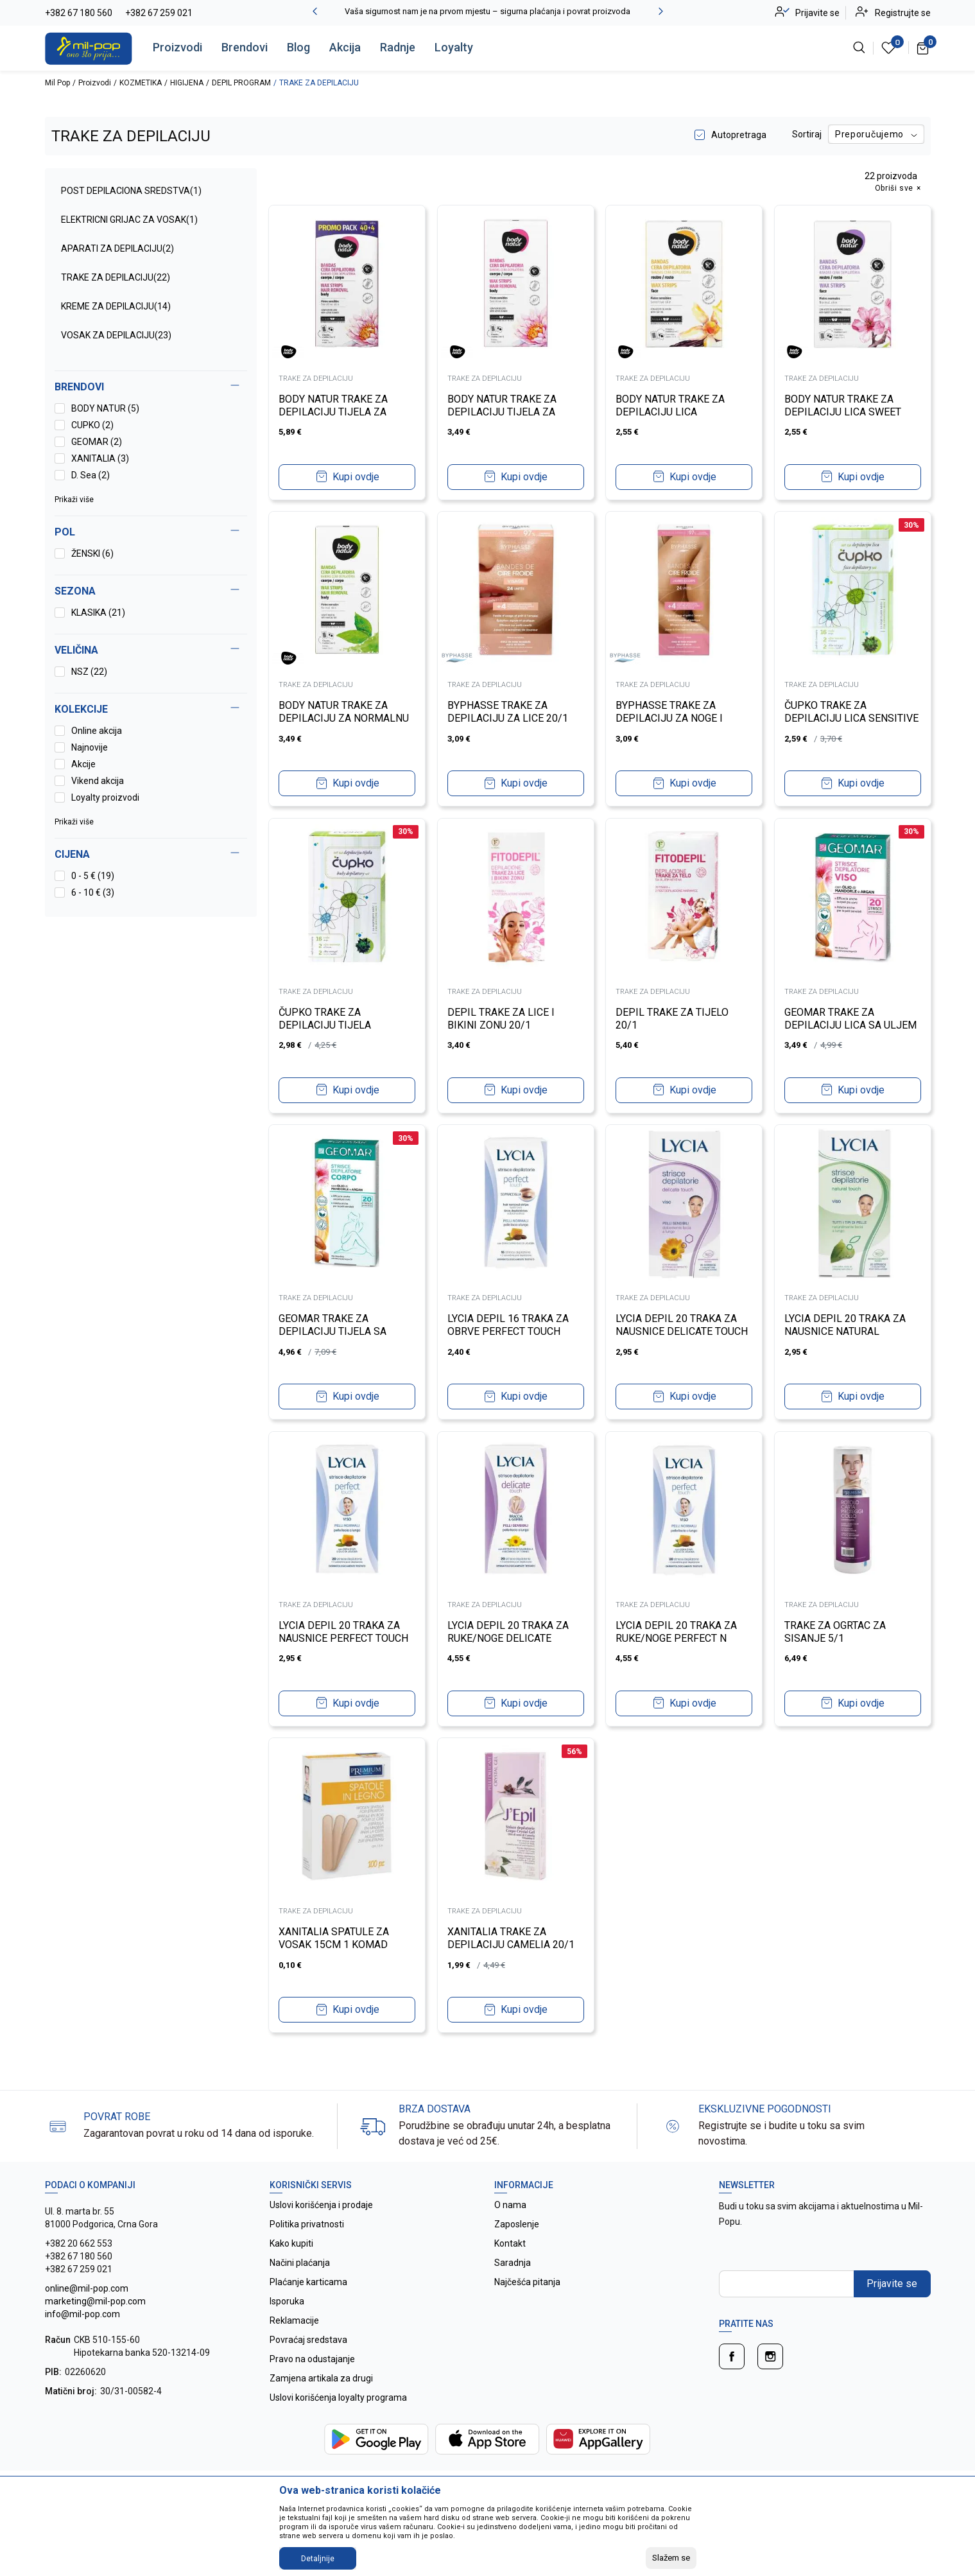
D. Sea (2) (90, 475)
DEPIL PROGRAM (241, 82)
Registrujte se (903, 13)
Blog (298, 47)
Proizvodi (177, 47)
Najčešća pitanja (527, 2282)
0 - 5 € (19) (92, 876)
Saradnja (512, 2263)
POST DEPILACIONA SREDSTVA (131, 191)
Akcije (83, 764)
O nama (510, 2205)
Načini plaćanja (300, 2263)
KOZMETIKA (140, 82)
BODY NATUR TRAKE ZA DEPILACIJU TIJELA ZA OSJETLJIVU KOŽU (335, 411)
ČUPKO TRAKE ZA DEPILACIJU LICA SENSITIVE (827, 717)
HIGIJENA (186, 82)
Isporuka (287, 2301)
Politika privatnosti (307, 2224)
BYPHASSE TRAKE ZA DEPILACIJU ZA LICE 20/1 (509, 710)
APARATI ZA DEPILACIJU (117, 248)
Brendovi (244, 47)
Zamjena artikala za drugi (321, 2378)
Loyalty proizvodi (105, 797)
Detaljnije (317, 2558)
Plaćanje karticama (308, 2282)
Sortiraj (807, 134)
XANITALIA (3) (100, 458)
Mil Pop (57, 82)
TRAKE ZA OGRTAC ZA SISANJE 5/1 (836, 1630)
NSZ (89, 671)
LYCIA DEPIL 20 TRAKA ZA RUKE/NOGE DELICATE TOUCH (509, 1637)
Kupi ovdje (355, 475)
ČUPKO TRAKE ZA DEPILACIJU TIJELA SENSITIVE (326, 1024)
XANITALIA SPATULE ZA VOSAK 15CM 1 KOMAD (335, 1936)
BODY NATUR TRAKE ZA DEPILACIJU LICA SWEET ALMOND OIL (844, 411)
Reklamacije (294, 2320)
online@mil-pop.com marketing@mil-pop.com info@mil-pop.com (95, 2301)
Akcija (345, 47)
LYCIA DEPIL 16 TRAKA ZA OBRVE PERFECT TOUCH (509, 1323)
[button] (151, 854)
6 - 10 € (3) (92, 892)
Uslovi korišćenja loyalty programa (338, 2397)
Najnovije (89, 747)
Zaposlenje (516, 2224)
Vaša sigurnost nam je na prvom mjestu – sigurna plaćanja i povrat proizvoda (487, 11)
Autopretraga (738, 135)
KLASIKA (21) (98, 612)
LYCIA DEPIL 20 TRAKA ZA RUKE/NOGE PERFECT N (678, 1630)
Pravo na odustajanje (312, 2359)
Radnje (397, 47)
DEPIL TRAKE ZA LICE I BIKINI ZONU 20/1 (502, 1017)
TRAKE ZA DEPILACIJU (115, 277)
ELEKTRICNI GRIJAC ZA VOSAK (129, 219)
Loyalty (454, 47)
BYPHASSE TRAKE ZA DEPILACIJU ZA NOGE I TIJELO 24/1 (671, 717)
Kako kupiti (291, 2243)
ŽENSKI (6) (92, 553)
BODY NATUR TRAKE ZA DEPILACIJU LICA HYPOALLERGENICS (672, 411)
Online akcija (96, 731)
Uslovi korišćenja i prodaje (321, 2205)
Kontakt (510, 2243)
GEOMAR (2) (96, 442)
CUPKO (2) (92, 425)
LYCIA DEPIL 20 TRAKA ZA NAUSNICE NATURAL (846, 1323)
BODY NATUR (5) (105, 408)
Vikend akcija (97, 781)
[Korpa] (923, 47)
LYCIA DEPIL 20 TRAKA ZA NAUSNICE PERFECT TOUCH (345, 1630)
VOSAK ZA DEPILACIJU (116, 335)
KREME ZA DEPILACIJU (116, 306)
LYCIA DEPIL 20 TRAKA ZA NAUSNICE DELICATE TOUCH (683, 1323)
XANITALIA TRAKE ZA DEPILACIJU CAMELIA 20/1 (512, 1936)
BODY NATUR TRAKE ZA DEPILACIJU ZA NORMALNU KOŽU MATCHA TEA (345, 717)
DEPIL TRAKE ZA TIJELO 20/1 (673, 1017)
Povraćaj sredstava (308, 2340)
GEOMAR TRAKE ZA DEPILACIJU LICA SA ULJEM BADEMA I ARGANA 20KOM (852, 1024)
